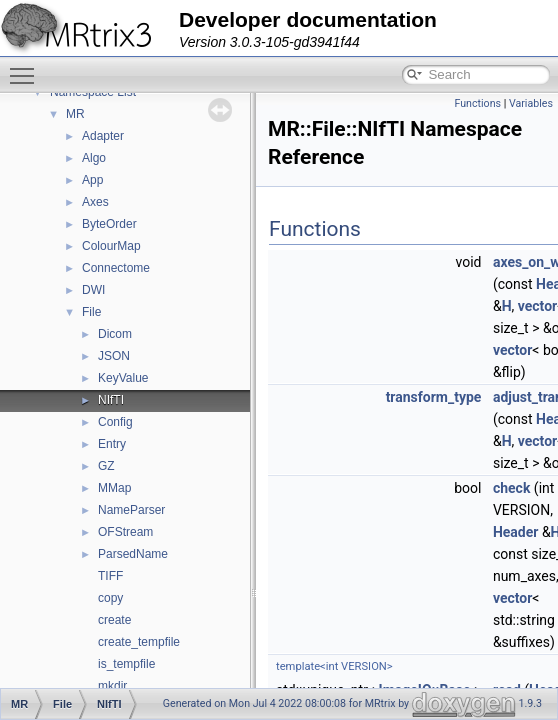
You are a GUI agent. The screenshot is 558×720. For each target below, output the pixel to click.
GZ (106, 466)
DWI (93, 290)
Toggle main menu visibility (27, 67)
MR (75, 114)
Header (516, 532)
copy (110, 598)
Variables (531, 103)
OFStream (125, 532)
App (92, 180)
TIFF (110, 576)
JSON (114, 356)
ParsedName (133, 554)
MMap (114, 488)
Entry (112, 444)
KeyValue (123, 378)
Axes (95, 202)
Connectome (116, 268)
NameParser (131, 510)
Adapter (103, 136)
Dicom (115, 334)
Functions (477, 103)
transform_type (434, 397)
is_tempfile (126, 664)
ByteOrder (109, 224)
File (91, 312)
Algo (94, 158)
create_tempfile (139, 642)
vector (537, 306)
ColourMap (111, 246)
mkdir (112, 686)
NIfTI (111, 400)
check (511, 488)
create (114, 620)
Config (115, 422)
